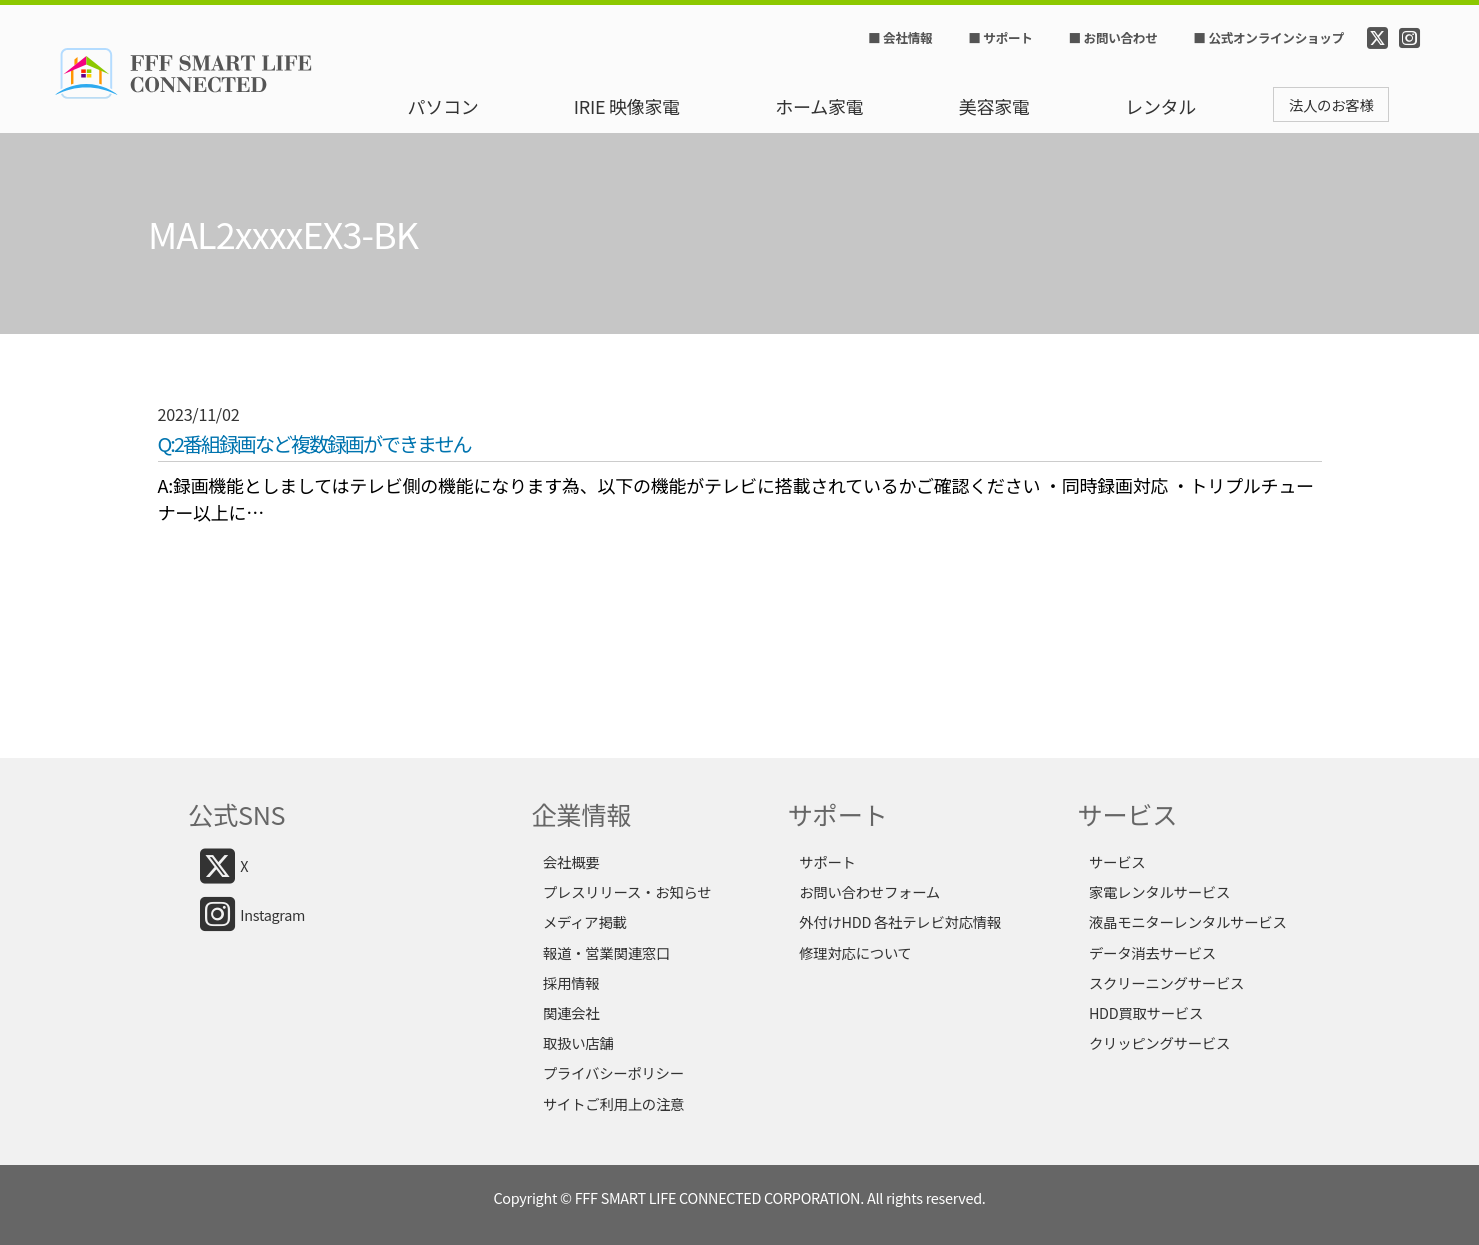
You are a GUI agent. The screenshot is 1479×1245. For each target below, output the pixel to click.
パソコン (443, 106)
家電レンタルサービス (1159, 891)
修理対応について (855, 952)
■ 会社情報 (900, 38)
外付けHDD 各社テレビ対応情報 (900, 921)
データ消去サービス (1152, 952)
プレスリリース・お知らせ (627, 891)
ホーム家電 (819, 106)
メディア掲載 (585, 921)
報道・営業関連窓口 (606, 952)
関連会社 (571, 1012)
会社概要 (571, 861)
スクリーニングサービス (1166, 982)
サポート (827, 861)
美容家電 (994, 106)
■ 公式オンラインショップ (1268, 38)
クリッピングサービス (1159, 1042)
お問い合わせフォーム (869, 891)
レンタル (1160, 106)
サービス (1117, 861)
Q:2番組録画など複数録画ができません (314, 444)
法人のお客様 (1331, 104)
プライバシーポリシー (613, 1072)
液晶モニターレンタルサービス (1188, 921)
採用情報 (571, 982)
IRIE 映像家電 (627, 106)
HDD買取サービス (1146, 1012)
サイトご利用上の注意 (613, 1103)
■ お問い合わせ (1113, 38)
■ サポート (1000, 38)
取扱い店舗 (578, 1042)
